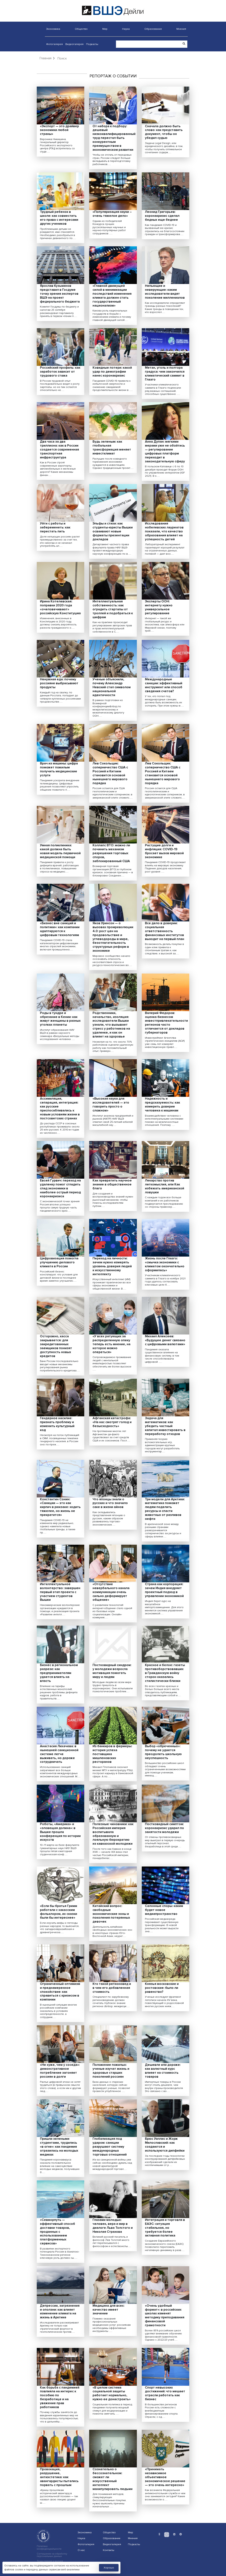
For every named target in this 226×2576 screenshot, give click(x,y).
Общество (81, 28)
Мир (104, 28)
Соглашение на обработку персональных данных (52, 2555)
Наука (126, 28)
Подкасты (92, 44)
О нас (81, 2550)
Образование (153, 28)
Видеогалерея (74, 44)
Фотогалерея (54, 44)
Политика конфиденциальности (49, 2547)
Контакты (108, 2550)
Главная (45, 58)
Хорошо (109, 2567)
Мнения (181, 28)
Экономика (53, 28)
